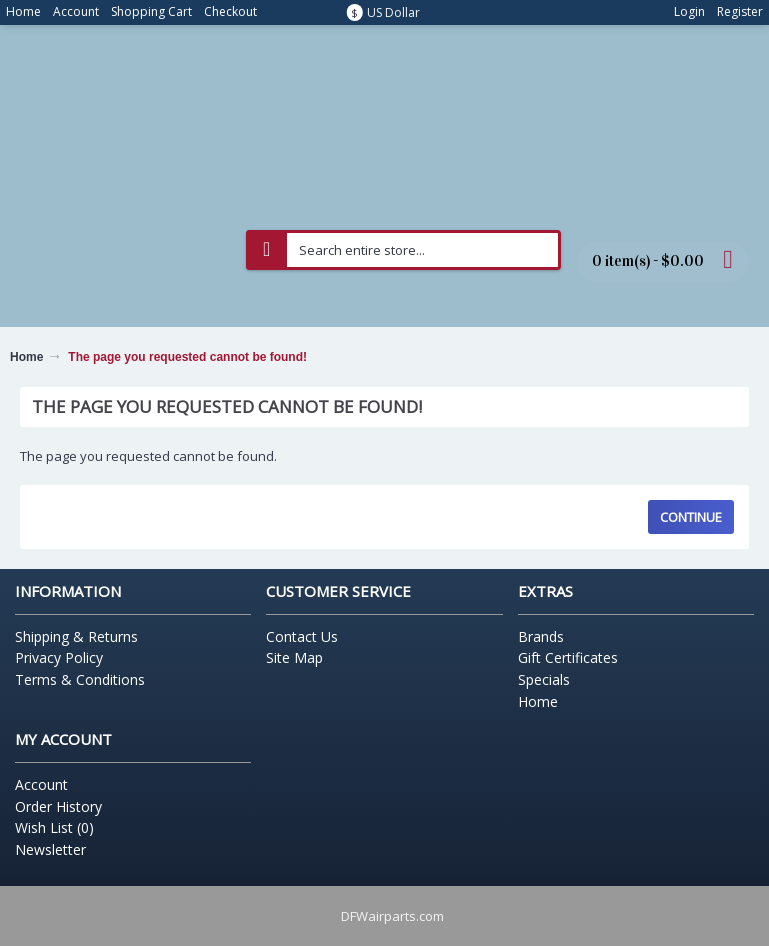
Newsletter (50, 849)
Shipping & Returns (76, 636)
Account (41, 784)
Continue (691, 517)
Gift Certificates (568, 657)
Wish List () (54, 827)
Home (26, 357)
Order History (58, 806)
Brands (541, 636)
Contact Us (302, 636)
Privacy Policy (59, 657)
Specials (544, 679)
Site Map (294, 657)
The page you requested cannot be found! (187, 357)
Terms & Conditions (80, 679)
